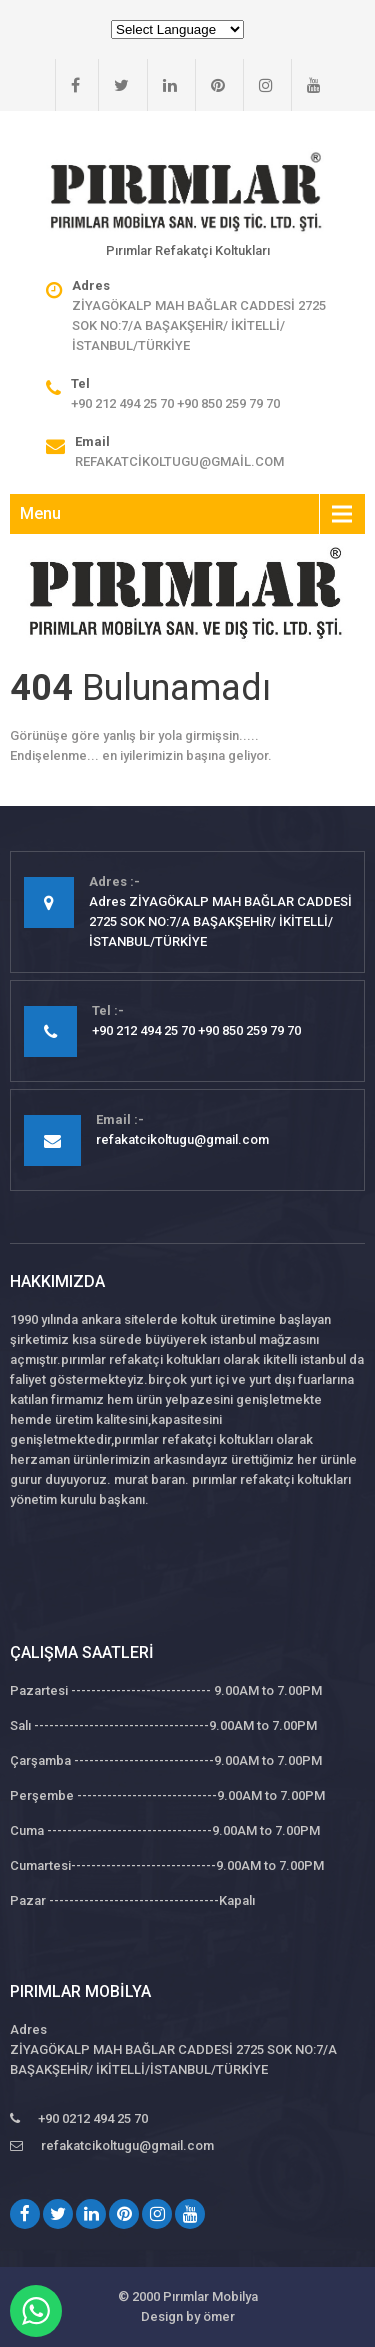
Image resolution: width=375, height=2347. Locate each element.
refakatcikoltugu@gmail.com (179, 461)
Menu (40, 513)
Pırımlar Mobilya (210, 2296)
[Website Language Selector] (177, 29)
